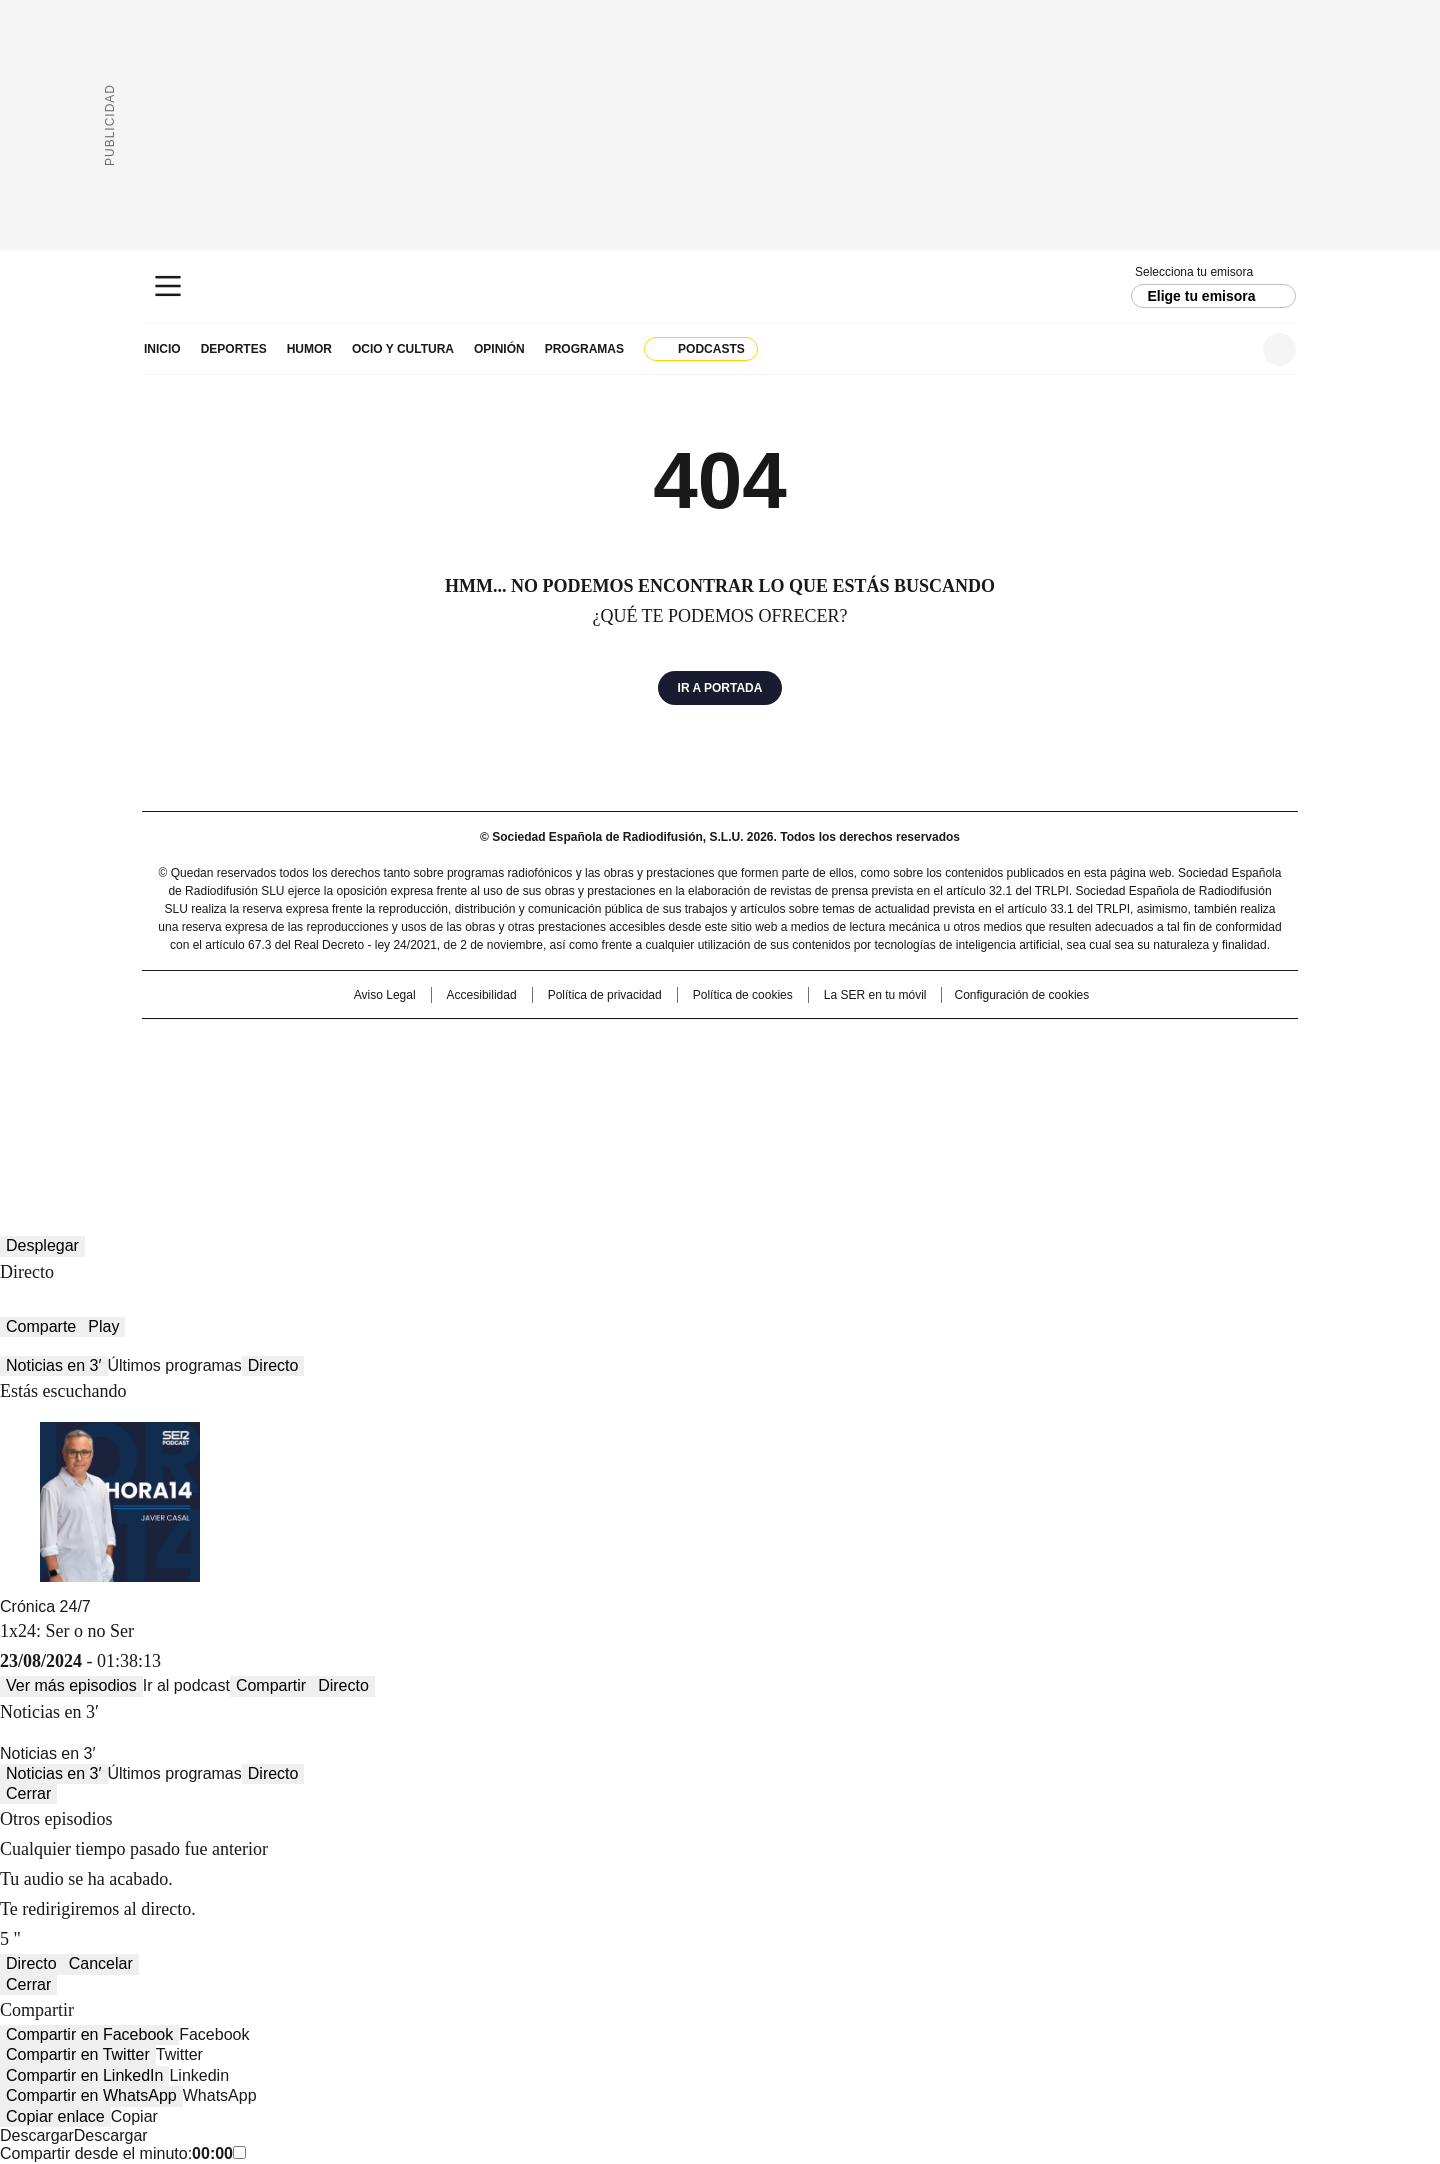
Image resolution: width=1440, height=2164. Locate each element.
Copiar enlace (55, 2116)
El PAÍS (484, 1044)
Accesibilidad (482, 995)
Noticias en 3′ (54, 1365)
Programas (584, 349)
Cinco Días (759, 1076)
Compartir (271, 1685)
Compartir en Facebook (89, 2034)
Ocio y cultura (403, 349)
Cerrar (28, 1793)
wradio (681, 1076)
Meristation (1030, 1104)
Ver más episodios (71, 1685)
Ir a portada (720, 688)
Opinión (499, 349)
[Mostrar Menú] (168, 286)
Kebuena (1073, 1076)
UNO (620, 1076)
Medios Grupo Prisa (313, 1112)
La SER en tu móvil (875, 995)
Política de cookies (743, 995)
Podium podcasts (671, 1104)
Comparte (41, 1326)
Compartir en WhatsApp (91, 2095)
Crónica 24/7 (45, 1606)
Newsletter (1230, 349)
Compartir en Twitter (78, 2054)
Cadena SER (720, 286)
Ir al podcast (186, 1685)
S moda (843, 1104)
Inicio (162, 349)
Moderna (577, 1104)
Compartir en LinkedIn (84, 2075)
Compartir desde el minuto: (123, 2153)
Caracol (1081, 1044)
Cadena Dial (833, 1076)
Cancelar (101, 1963)
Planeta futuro (989, 1076)
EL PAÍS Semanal (905, 1076)
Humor (309, 349)
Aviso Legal (385, 995)
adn (1007, 1044)
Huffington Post (514, 1076)
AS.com (941, 1044)
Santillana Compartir (777, 1044)
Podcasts (711, 349)
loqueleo (931, 1104)
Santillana (666, 1044)
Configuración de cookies (1021, 995)
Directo (273, 1365)
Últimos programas (175, 1365)
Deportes (234, 349)
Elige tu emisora (1201, 296)
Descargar (37, 2135)
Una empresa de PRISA (314, 1063)
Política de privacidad (605, 995)
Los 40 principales (572, 1044)
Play (103, 1326)
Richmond (476, 1104)
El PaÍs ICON (757, 1104)
